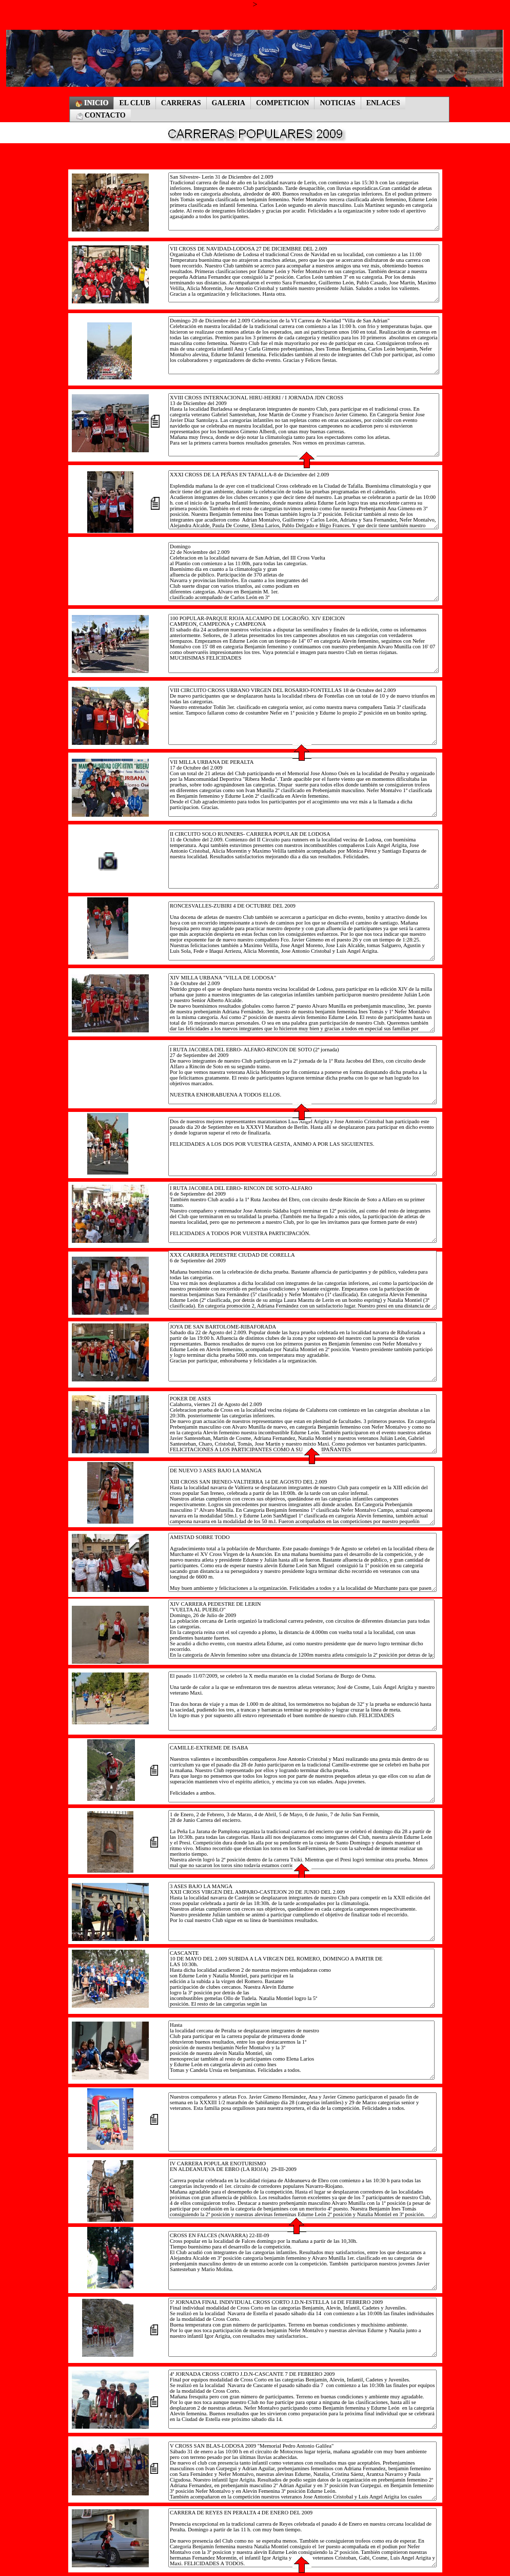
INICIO (91, 103)
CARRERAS (181, 103)
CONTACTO (100, 115)
